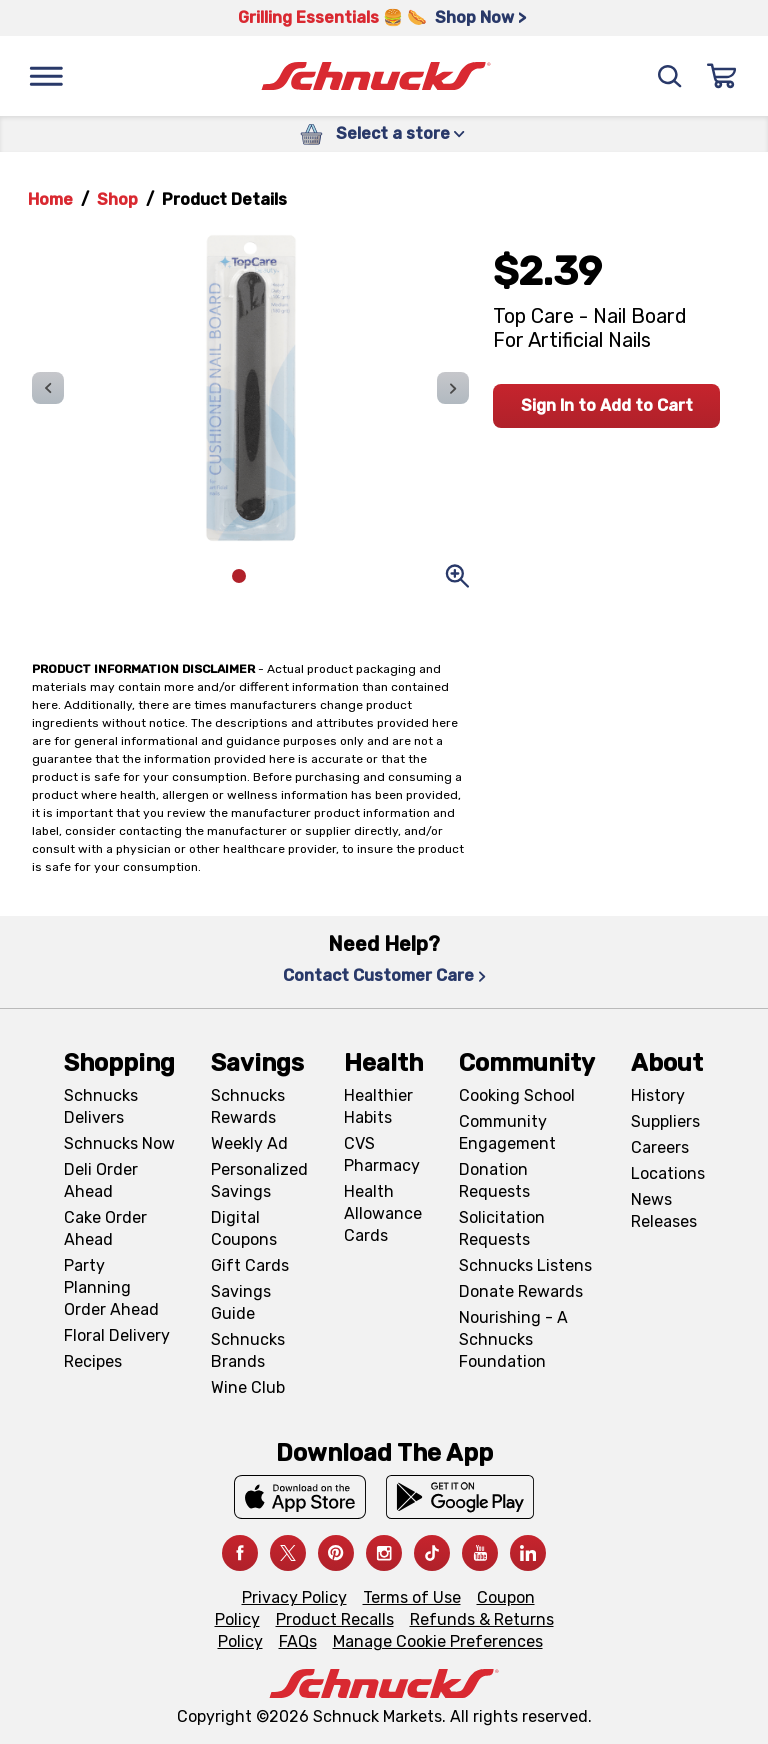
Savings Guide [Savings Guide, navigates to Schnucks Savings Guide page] (241, 1302)
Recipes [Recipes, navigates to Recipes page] (93, 1361)
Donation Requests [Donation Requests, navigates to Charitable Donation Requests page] (494, 1180)
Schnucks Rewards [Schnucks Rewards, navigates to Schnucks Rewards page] (248, 1106)
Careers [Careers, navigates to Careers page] (660, 1147)
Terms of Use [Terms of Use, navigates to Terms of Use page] (412, 1597)
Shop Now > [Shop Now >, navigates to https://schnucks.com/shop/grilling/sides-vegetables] (480, 17)
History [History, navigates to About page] (658, 1095)
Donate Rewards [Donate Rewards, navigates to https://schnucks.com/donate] (521, 1291)
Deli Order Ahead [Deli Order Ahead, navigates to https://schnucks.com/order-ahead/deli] (101, 1180)
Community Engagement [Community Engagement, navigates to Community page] (507, 1132)
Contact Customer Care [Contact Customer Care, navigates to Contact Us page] (384, 975)
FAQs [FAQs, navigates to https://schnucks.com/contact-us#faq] (298, 1641)
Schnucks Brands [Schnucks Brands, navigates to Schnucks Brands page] (248, 1350)
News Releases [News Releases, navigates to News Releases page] (664, 1210)
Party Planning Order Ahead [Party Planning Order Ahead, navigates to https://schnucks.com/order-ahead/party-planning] (111, 1287)
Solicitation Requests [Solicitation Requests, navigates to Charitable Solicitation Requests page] (502, 1228)
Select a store (400, 133)
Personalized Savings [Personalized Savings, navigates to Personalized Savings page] (259, 1180)
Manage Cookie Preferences (438, 1641)
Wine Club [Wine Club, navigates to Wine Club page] (248, 1387)
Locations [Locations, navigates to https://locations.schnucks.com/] (668, 1173)
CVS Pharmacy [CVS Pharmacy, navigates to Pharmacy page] (382, 1154)
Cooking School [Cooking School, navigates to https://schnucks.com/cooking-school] (517, 1095)
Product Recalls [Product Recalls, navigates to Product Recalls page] (335, 1619)
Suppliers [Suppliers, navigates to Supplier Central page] (665, 1121)
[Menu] (46, 76)
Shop (117, 199)
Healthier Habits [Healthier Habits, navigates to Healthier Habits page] (378, 1106)
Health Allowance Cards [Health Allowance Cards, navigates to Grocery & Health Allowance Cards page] (383, 1213)
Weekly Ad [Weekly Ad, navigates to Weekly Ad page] (249, 1143)
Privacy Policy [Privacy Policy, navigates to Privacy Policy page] (294, 1597)
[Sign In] (722, 76)
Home (50, 199)
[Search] (670, 76)
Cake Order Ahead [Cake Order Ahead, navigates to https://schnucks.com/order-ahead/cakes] (105, 1228)
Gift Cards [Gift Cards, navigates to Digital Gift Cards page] (250, 1265)
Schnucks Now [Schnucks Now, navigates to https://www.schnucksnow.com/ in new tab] (119, 1143)
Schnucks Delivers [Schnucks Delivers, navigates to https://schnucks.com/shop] (101, 1106)
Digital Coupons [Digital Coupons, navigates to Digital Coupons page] (244, 1228)
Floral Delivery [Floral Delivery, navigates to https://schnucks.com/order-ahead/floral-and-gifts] (117, 1335)
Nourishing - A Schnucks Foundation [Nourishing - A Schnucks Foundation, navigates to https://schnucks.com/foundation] (513, 1339)
